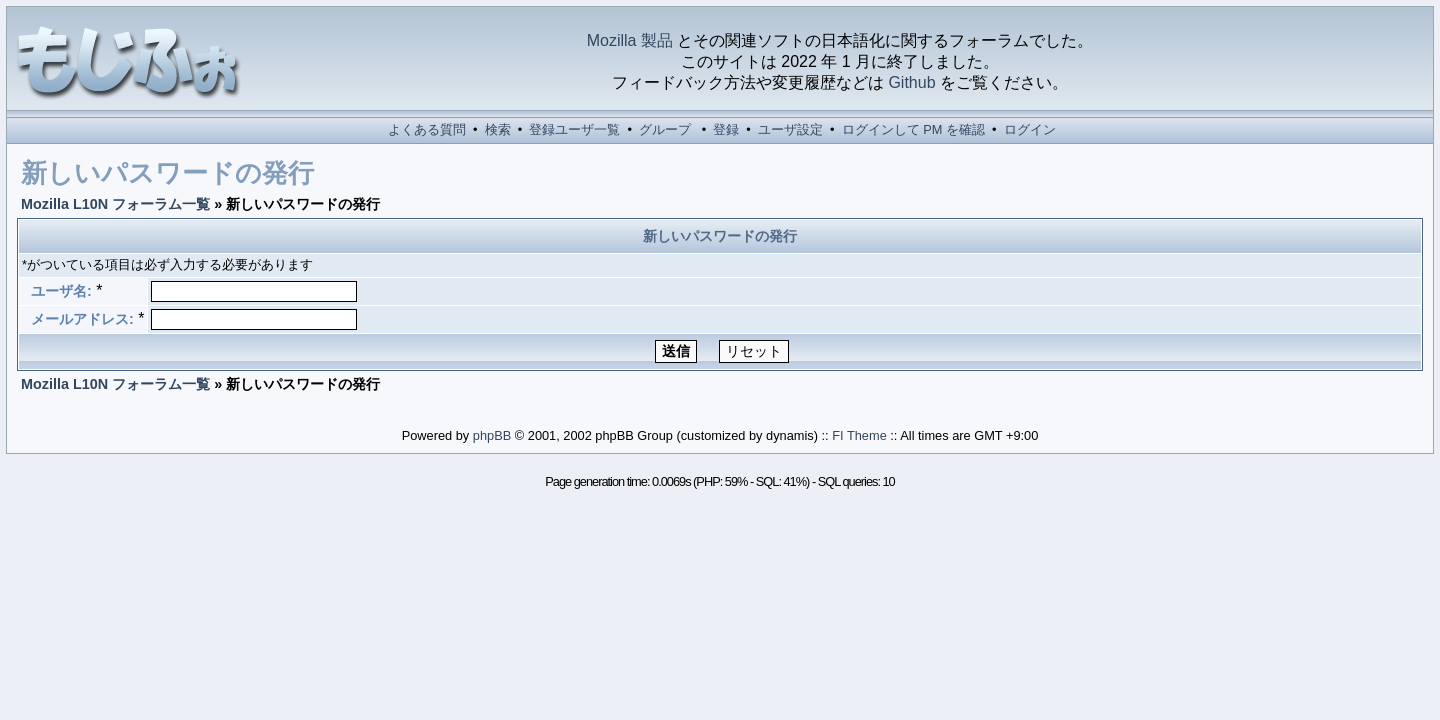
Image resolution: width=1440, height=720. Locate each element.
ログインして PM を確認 (913, 129)
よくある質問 (427, 129)
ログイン (1030, 129)
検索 (498, 129)
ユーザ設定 (790, 129)
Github (911, 82)
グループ (665, 129)
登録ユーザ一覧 (574, 129)
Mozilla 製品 (630, 40)
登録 (726, 129)
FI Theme (859, 435)
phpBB (492, 435)
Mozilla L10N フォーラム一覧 (115, 204)
